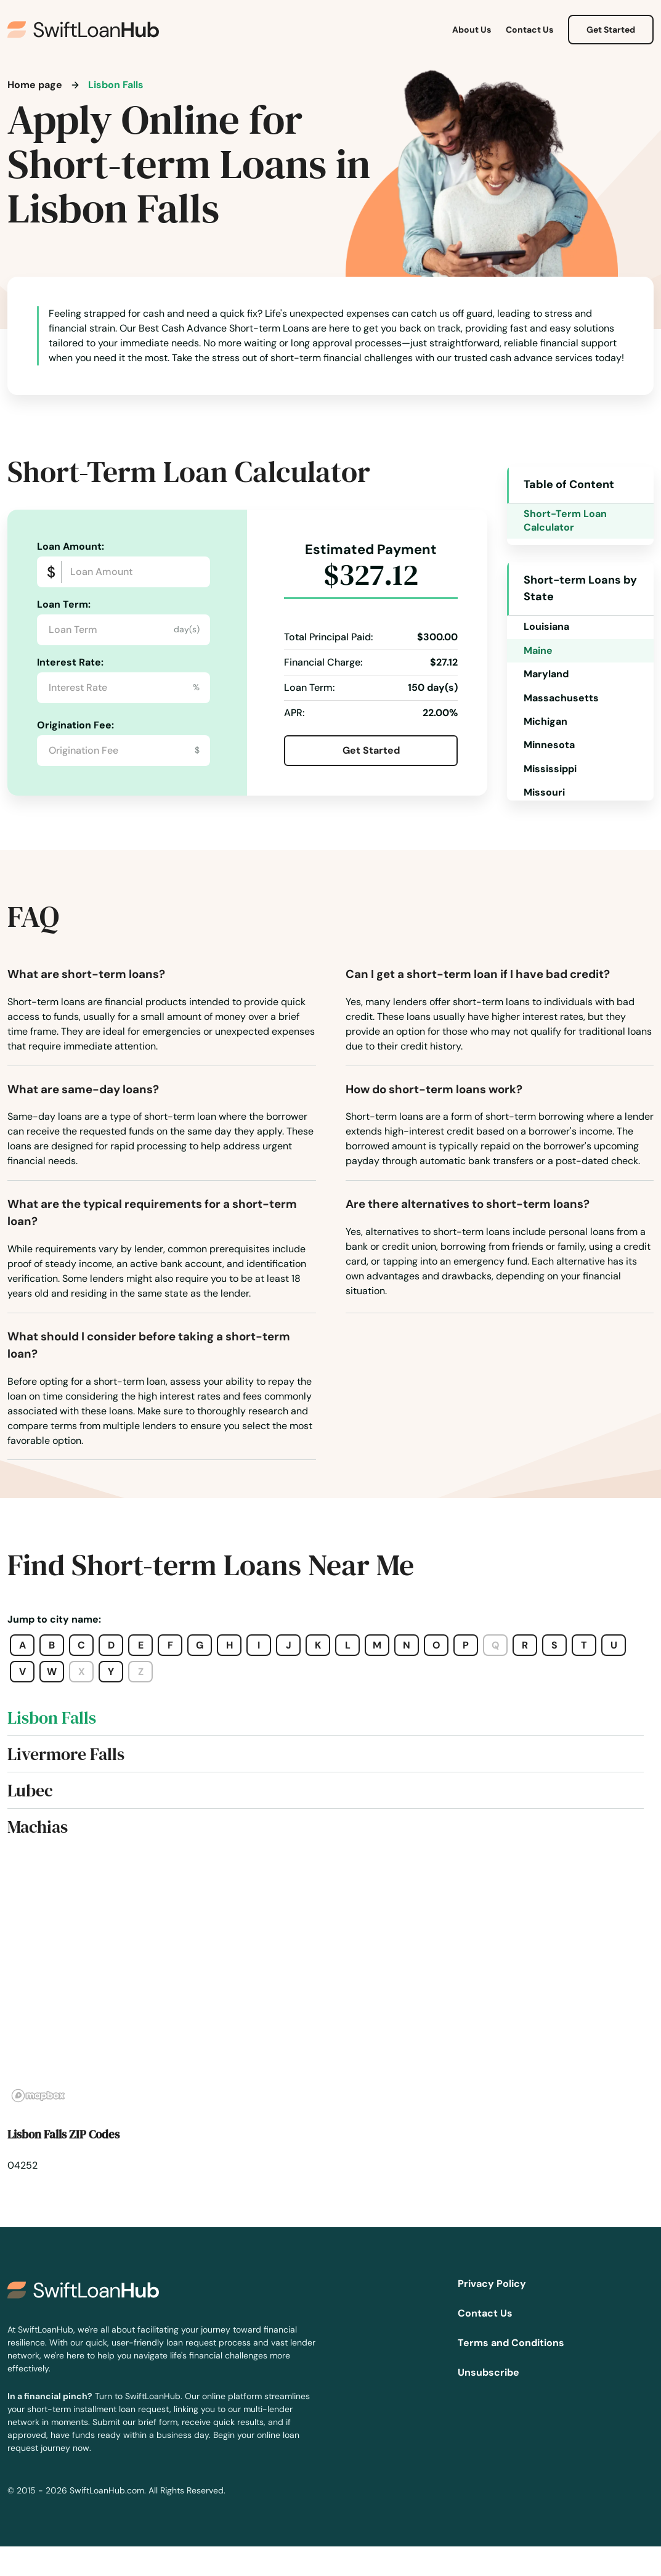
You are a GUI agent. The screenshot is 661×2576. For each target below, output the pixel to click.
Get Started (610, 29)
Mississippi (550, 768)
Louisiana (546, 626)
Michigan (545, 721)
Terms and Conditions (511, 2342)
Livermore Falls (65, 1754)
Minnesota (549, 744)
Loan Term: (64, 604)
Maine (538, 650)
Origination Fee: (75, 725)
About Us (471, 29)
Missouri (544, 792)
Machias (37, 1826)
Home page (34, 84)
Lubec (30, 1790)
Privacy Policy (492, 2283)
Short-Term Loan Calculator (565, 520)
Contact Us (529, 29)
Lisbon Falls (51, 1717)
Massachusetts (561, 697)
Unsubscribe (488, 2372)
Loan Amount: (70, 546)
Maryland (546, 673)
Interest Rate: (70, 662)
